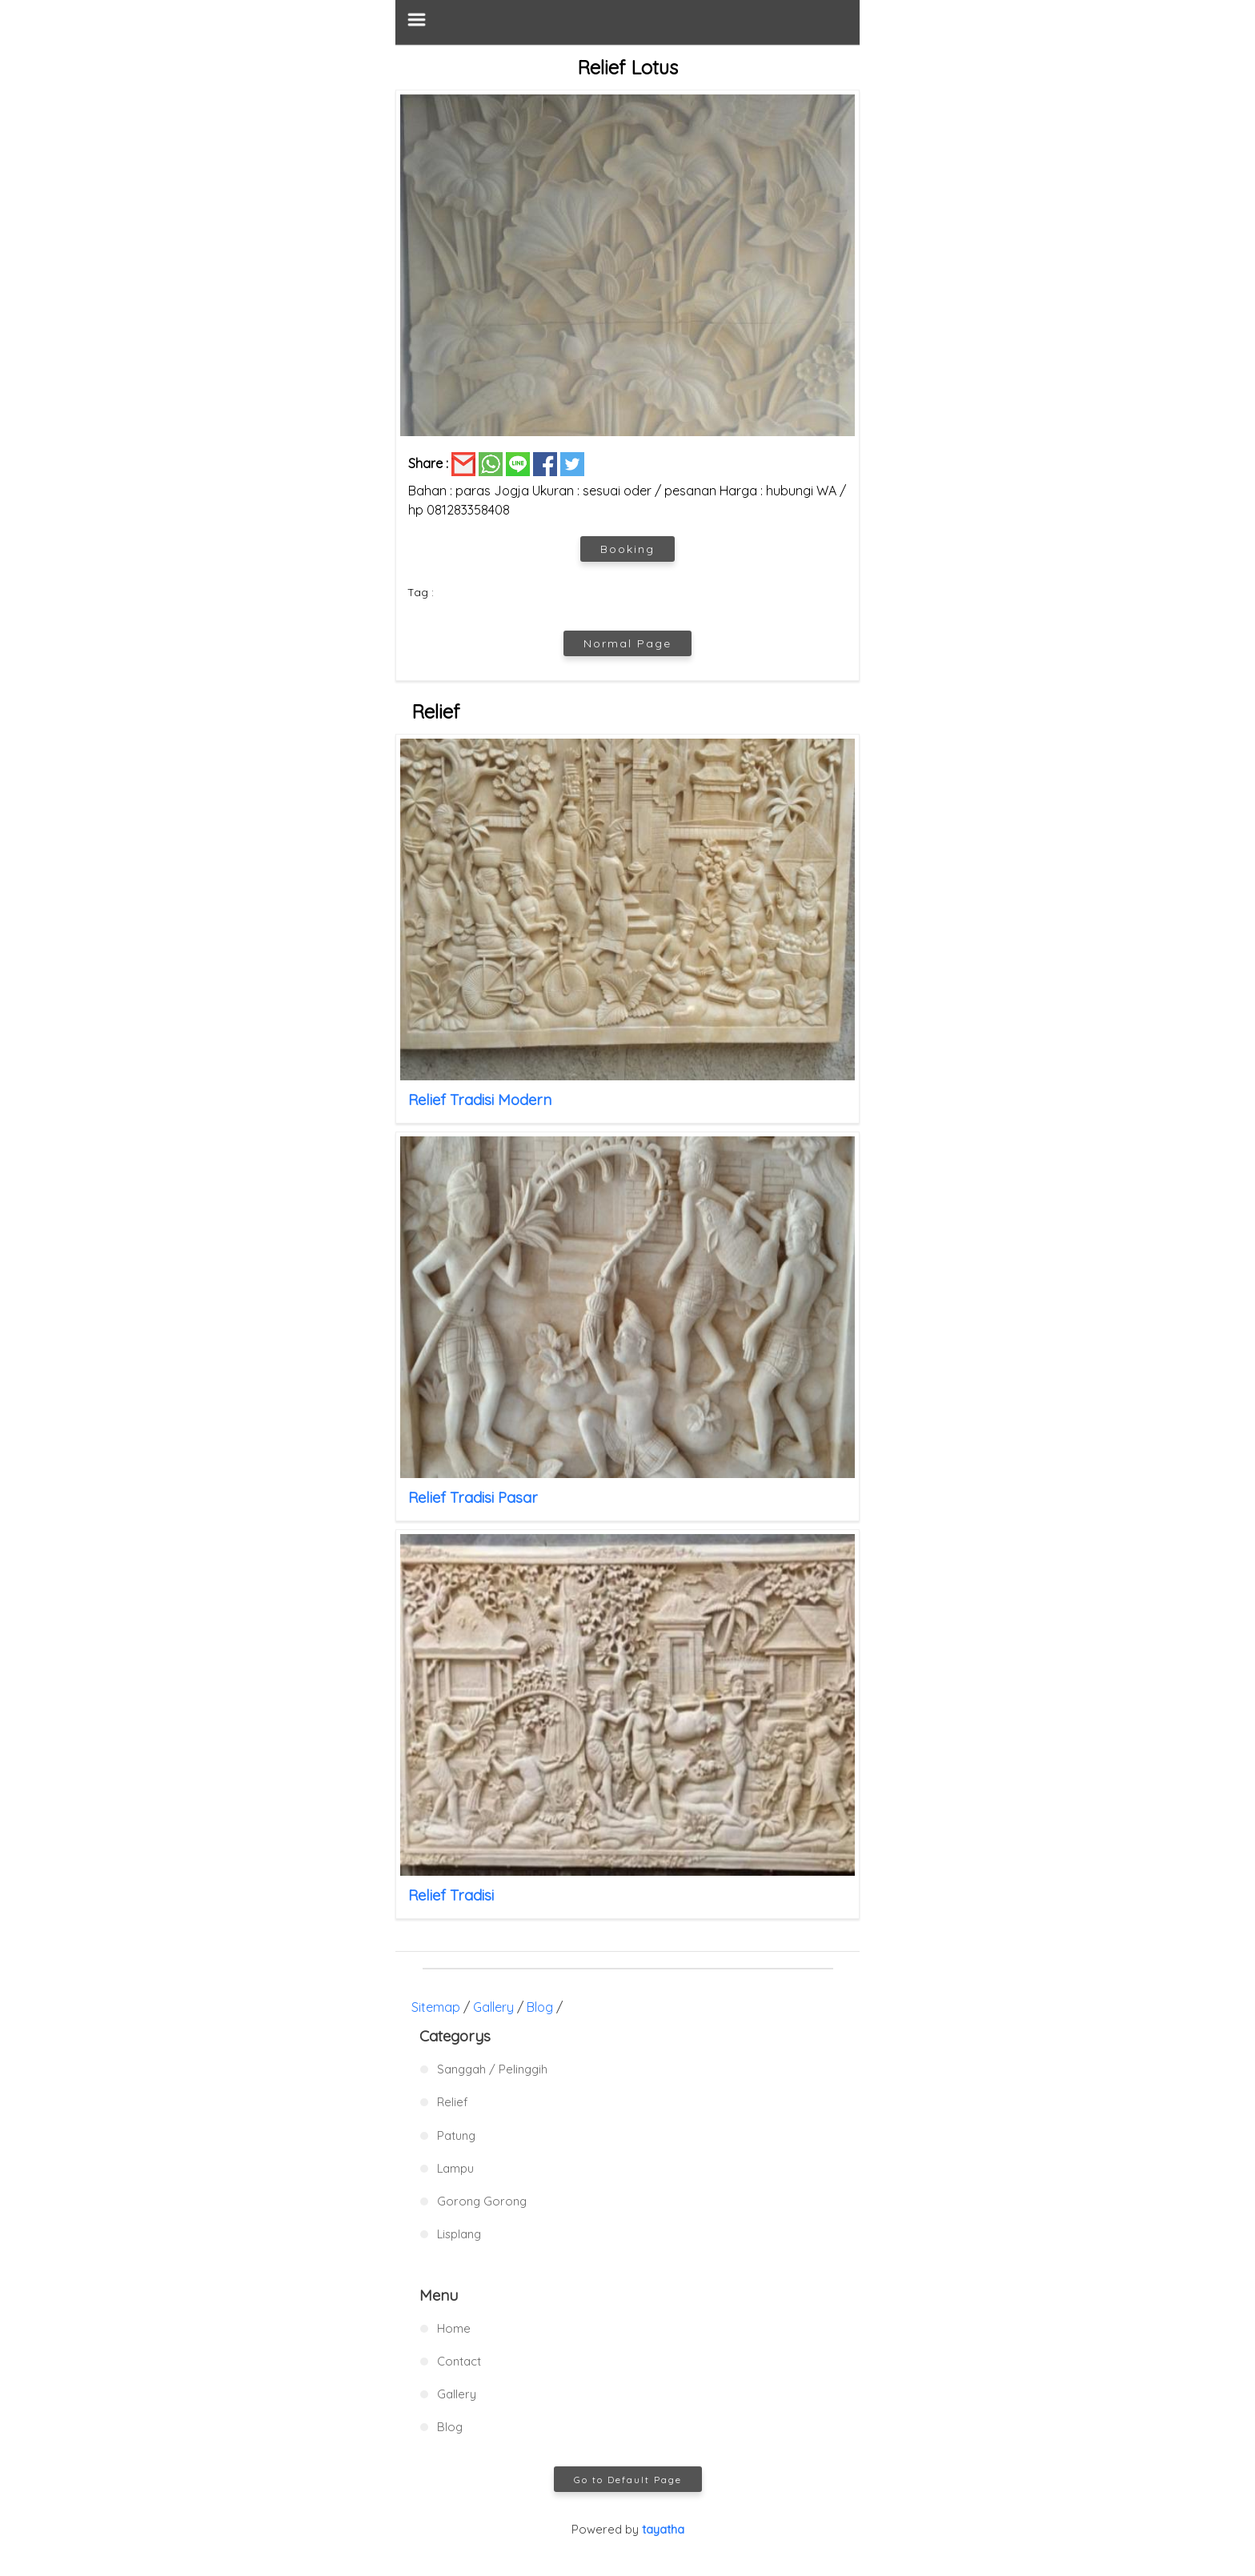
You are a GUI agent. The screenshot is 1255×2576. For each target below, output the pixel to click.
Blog (540, 2007)
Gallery (493, 2007)
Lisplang (459, 2233)
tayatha (663, 2529)
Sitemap (435, 2007)
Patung (456, 2135)
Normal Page (627, 643)
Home (454, 2328)
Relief (452, 2101)
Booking (627, 549)
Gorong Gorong (482, 2201)
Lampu (455, 2168)
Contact (459, 2361)
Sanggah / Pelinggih (492, 2069)
